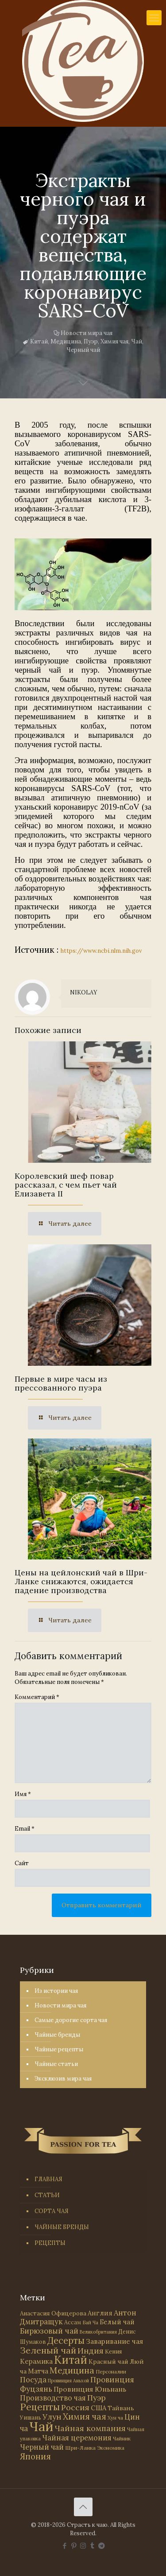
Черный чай (83, 350)
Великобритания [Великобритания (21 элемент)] (98, 2332)
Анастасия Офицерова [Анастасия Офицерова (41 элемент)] (53, 2313)
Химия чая (114, 341)
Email (25, 1828)
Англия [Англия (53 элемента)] (100, 2313)
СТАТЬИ (47, 2195)
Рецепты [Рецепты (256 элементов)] (40, 2407)
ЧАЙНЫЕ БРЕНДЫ (62, 2227)
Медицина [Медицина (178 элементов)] (72, 2370)
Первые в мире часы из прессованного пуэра (61, 1383)
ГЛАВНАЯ (48, 2179)
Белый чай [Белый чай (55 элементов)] (117, 2322)
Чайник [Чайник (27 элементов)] (122, 2438)
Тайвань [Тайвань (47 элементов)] (121, 2408)
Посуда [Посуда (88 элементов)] (33, 2380)
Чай (136, 341)
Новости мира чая (86, 333)
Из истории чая (56, 1991)
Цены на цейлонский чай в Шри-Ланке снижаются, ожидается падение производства (81, 1581)
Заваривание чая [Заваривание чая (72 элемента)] (114, 2341)
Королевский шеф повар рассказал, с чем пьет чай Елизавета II (66, 1185)
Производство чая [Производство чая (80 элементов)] (53, 2397)
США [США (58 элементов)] (98, 2408)
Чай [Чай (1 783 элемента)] (41, 2426)
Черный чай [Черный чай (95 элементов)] (42, 2447)
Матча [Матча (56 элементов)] (38, 2371)
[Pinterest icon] (73, 2545)
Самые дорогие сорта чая (71, 2020)
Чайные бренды (57, 2034)
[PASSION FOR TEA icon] (101, 2545)
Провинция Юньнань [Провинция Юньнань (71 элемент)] (90, 2389)
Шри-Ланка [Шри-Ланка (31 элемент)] (80, 2447)
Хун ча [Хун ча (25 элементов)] (115, 2418)
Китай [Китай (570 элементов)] (70, 2360)
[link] (83, 574)
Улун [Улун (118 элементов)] (52, 2417)
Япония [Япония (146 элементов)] (35, 2456)
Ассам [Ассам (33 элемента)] (72, 2322)
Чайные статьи (56, 2064)
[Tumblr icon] (92, 2545)
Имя (23, 1794)
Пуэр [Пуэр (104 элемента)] (96, 2398)
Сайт (22, 1863)
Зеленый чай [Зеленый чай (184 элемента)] (48, 2350)
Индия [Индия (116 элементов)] (90, 2351)
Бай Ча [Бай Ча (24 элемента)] (90, 2322)
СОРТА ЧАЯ (52, 2211)
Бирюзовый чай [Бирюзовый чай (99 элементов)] (49, 2331)
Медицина (65, 341)
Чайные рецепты (59, 2049)
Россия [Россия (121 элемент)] (75, 2407)
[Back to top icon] (83, 2507)
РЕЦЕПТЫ (50, 2243)
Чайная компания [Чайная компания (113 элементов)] (90, 2428)
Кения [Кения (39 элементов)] (113, 2351)
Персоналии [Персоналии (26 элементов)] (111, 2371)
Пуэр (91, 341)
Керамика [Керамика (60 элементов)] (36, 2361)
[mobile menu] (154, 17)
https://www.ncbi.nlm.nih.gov (101, 951)
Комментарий (37, 1697)
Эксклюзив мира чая (63, 2078)
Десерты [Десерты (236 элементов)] (66, 2340)
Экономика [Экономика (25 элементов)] (110, 2448)
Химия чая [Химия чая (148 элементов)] (84, 2416)
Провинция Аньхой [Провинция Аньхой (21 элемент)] (68, 2380)
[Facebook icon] (64, 2545)
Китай (39, 341)
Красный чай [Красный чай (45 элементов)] (108, 2362)
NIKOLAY (83, 992)
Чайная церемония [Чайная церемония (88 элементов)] (77, 2438)
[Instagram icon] (83, 2545)
